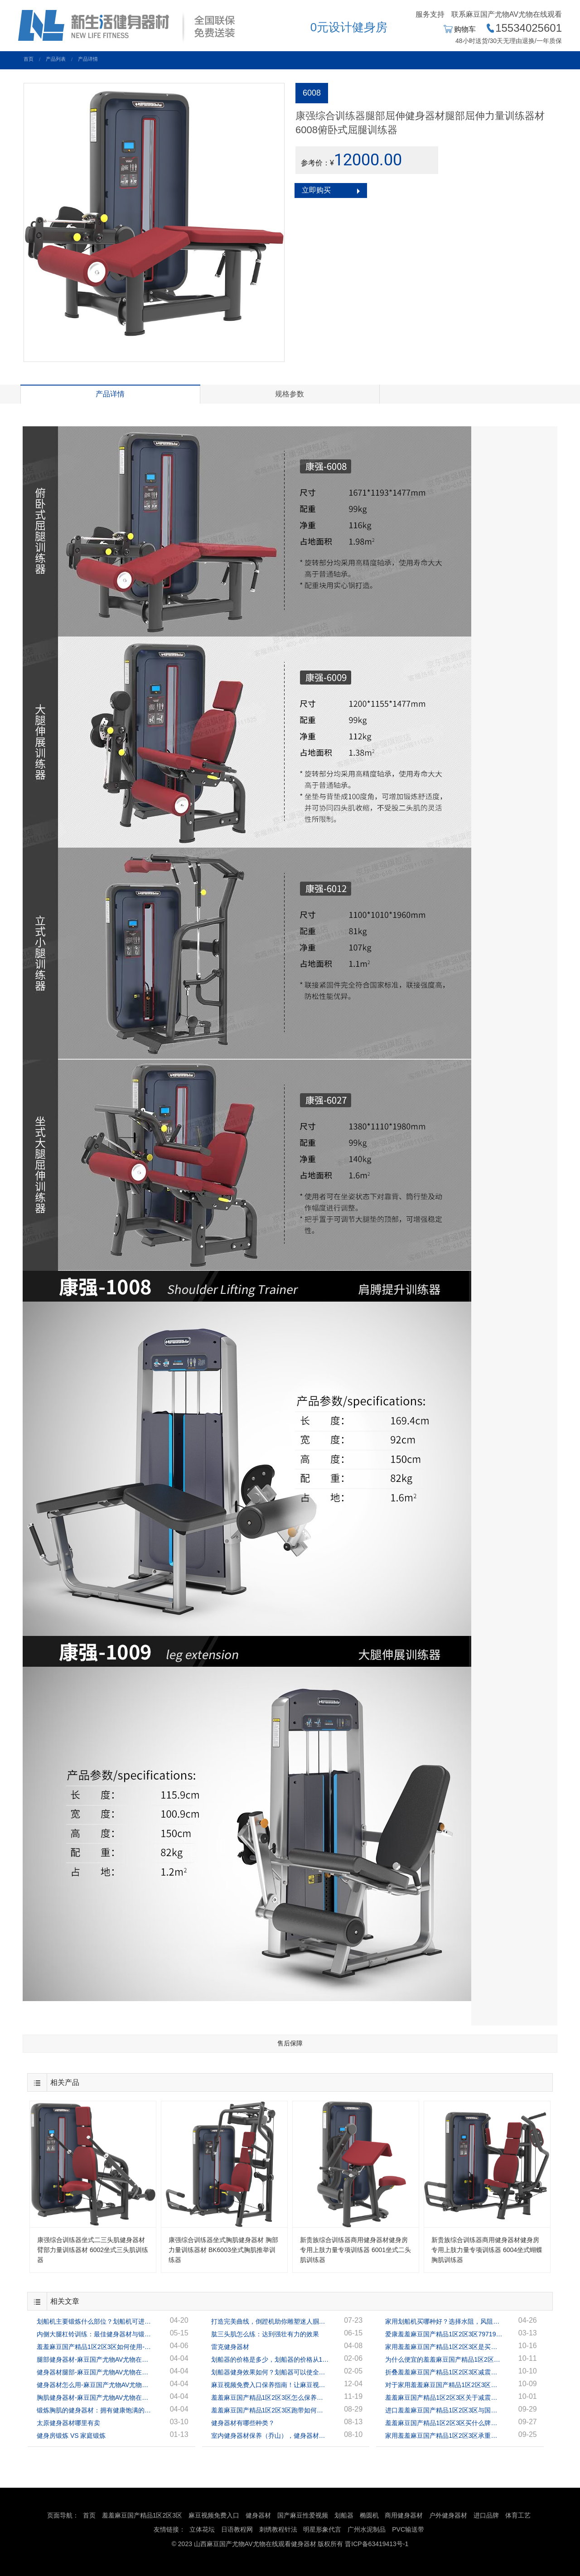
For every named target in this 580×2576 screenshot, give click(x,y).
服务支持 (430, 14)
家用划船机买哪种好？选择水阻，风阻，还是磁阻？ (444, 2321)
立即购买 (316, 190)
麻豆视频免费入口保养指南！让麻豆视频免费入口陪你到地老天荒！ (270, 2384)
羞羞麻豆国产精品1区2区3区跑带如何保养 (270, 2410)
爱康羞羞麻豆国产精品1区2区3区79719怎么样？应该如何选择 (444, 2334)
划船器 (343, 2515)
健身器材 (258, 2515)
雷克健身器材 (230, 2346)
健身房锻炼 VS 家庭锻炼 (71, 2435)
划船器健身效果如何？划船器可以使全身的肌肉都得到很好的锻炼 (270, 2372)
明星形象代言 (322, 2529)
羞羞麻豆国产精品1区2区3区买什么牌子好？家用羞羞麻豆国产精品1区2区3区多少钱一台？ (444, 2422)
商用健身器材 (404, 2515)
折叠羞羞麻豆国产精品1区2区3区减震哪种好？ (444, 2372)
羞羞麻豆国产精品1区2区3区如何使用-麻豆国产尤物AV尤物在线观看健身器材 (96, 2346)
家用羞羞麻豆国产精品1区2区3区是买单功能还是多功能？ (444, 2346)
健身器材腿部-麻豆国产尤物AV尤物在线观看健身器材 (96, 2372)
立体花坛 (202, 2529)
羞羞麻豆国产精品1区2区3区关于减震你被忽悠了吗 (444, 2397)
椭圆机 (369, 2515)
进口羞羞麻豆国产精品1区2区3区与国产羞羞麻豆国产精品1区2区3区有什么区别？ (444, 2410)
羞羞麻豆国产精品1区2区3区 (142, 2515)
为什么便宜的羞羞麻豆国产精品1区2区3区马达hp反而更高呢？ (444, 2359)
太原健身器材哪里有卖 (68, 2422)
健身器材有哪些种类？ (243, 2422)
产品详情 (88, 59)
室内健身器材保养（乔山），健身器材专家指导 (270, 2435)
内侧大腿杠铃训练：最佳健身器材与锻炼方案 (96, 2334)
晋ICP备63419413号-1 (376, 2543)
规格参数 (289, 394)
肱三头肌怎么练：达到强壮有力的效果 (265, 2334)
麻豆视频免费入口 (213, 2515)
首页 (29, 59)
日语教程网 (238, 2529)
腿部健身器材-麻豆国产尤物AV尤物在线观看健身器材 (96, 2359)
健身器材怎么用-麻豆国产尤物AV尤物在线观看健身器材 (96, 2384)
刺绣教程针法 (278, 2529)
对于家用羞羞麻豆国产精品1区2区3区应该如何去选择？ (444, 2384)
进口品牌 (486, 2515)
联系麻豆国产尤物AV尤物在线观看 (506, 14)
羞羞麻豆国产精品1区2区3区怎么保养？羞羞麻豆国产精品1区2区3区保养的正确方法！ (270, 2397)
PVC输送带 (408, 2529)
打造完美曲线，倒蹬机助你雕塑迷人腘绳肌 (270, 2321)
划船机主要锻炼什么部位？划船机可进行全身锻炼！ (96, 2321)
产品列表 (56, 59)
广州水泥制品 (367, 2529)
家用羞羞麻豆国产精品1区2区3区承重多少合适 (444, 2435)
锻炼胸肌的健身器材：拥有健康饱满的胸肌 (96, 2410)
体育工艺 (518, 2515)
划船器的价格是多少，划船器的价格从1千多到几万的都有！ (270, 2359)
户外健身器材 (448, 2515)
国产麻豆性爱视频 (302, 2515)
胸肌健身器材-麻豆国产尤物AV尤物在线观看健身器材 (96, 2397)
